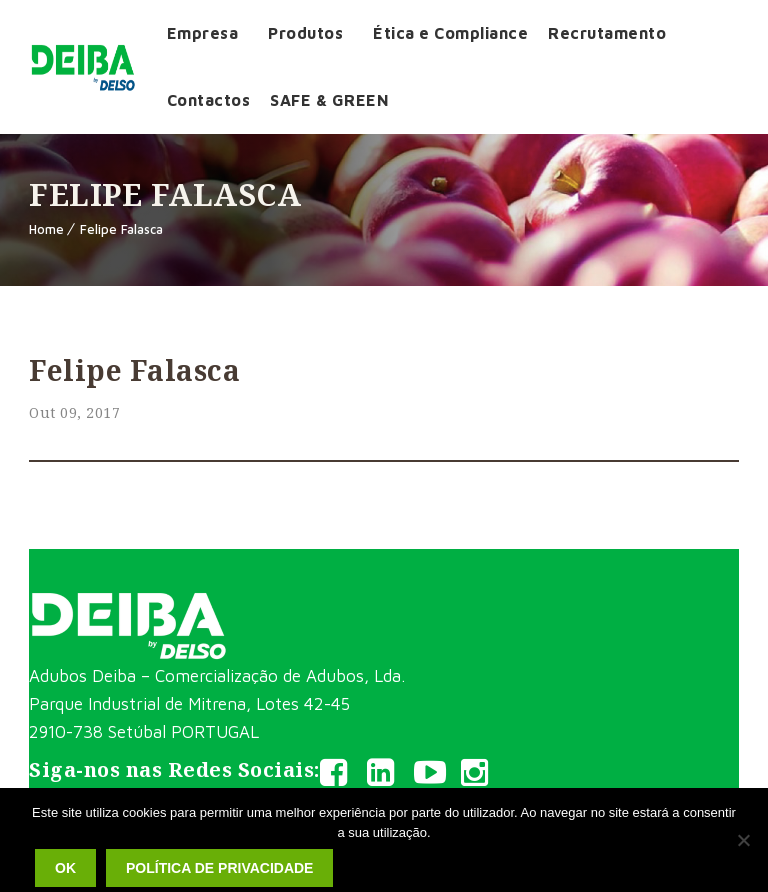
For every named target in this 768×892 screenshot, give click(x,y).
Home (46, 229)
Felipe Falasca (121, 229)
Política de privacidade (219, 868)
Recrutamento (607, 33)
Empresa (203, 33)
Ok (65, 868)
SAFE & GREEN (329, 100)
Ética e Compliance (450, 33)
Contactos (209, 100)
